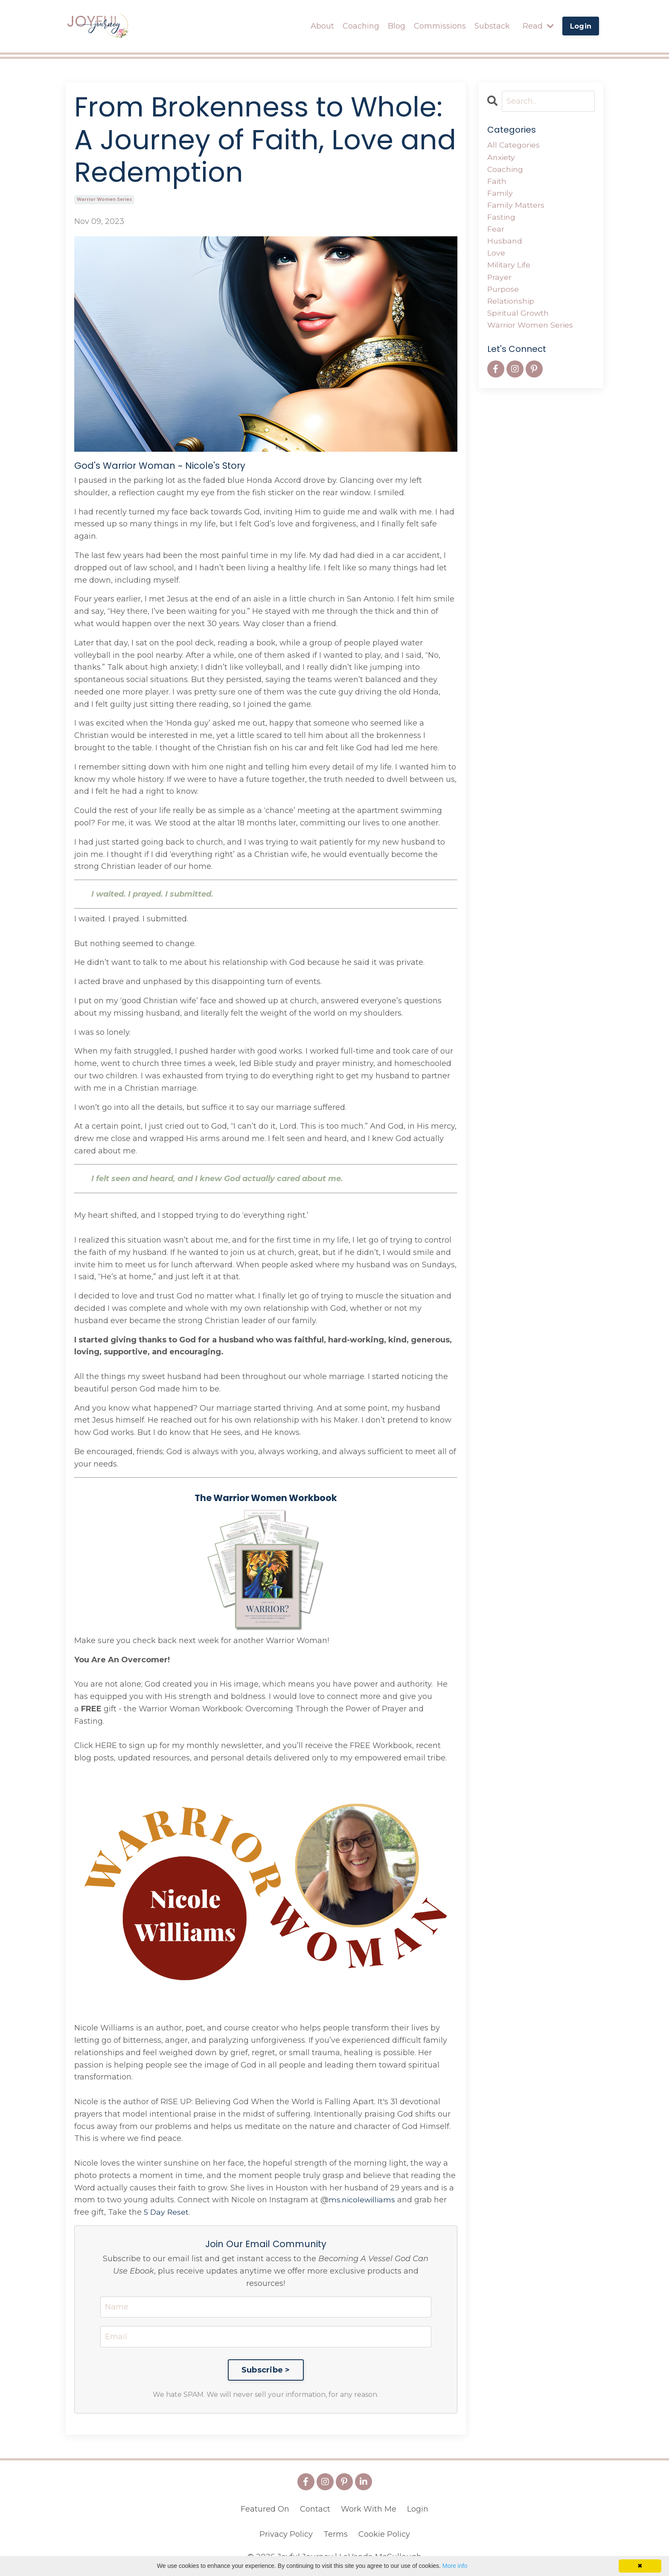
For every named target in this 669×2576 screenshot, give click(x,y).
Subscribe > (265, 2369)
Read (538, 25)
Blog (396, 25)
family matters (516, 206)
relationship (511, 304)
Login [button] (580, 26)
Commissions (440, 25)
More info (454, 2565)
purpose (503, 292)
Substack (492, 25)
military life (509, 268)
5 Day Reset (166, 2211)
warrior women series (104, 199)
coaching (505, 169)
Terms (335, 2533)
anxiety (501, 157)
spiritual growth (518, 317)
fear (495, 230)
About (322, 25)
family (500, 194)
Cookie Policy (384, 2533)
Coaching (361, 25)
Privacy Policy (286, 2533)
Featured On (265, 2508)
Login (417, 2508)
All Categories (514, 145)
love (496, 255)
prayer (499, 280)
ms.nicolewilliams (363, 2199)
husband (504, 243)
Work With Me (368, 2508)
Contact (315, 2508)
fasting (501, 219)
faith (497, 181)
